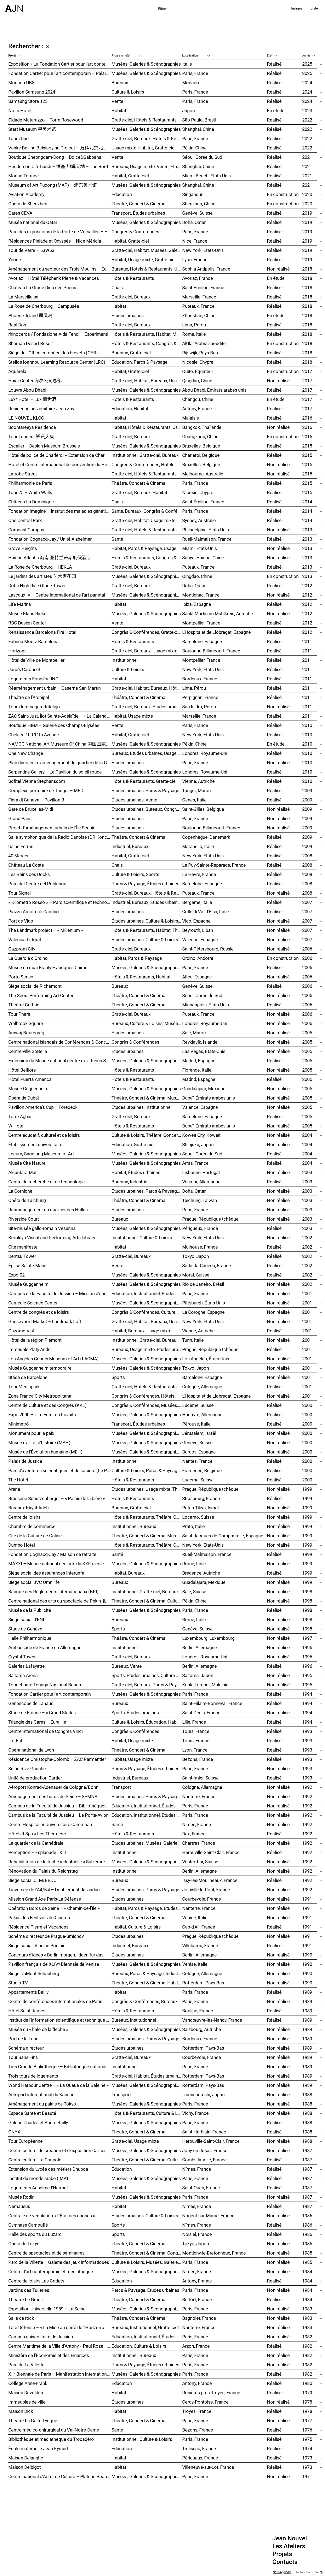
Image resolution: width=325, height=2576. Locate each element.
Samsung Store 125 (27, 101)
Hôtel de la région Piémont (35, 1340)
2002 (307, 1237)
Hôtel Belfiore (22, 1070)
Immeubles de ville (27, 2402)
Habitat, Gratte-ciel (130, 176)
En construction (283, 194)
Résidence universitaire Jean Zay (41, 408)
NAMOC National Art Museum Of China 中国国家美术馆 (60, 744)
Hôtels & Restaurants (133, 278)
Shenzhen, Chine (198, 204)
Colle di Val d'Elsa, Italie (205, 911)
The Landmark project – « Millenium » (45, 930)
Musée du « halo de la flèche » (38, 2029)
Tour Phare (19, 1014)
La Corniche (20, 1191)
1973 (307, 2458)
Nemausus (19, 2206)
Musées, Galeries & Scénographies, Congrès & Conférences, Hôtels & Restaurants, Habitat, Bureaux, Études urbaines (147, 1862)
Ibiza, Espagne (196, 604)
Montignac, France (200, 595)
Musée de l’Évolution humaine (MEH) (45, 1452)
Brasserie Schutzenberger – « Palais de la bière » (56, 1498)
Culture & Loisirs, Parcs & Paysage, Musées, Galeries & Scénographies (147, 1470)
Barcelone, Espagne (202, 641)
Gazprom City (21, 949)
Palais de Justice (25, 1461)
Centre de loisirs (24, 1517)
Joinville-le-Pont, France (206, 1890)
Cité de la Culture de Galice (35, 1536)
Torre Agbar (20, 1116)
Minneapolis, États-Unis (205, 1005)
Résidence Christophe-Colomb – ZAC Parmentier (57, 1759)
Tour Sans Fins (23, 2057)
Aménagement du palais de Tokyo (42, 2104)
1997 (307, 1638)
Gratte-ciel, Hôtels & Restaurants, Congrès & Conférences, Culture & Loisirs (147, 530)
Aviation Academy (26, 194)
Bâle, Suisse (194, 1591)
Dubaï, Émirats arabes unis (208, 1098)
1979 (307, 2393)
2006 (307, 949)
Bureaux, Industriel (130, 1182)
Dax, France (194, 1834)
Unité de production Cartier (35, 1778)
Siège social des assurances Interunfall (47, 1573)
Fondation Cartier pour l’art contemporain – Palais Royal (60, 73)
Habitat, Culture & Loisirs (136, 1927)
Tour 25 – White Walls (30, 492)
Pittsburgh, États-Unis (203, 1303)
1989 (307, 1992)
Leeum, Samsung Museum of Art (41, 1154)
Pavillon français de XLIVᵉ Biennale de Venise (53, 1964)
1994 (307, 1694)
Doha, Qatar (194, 222)
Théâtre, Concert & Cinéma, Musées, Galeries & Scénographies (147, 1098)
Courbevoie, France (201, 1899)
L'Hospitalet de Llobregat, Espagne (216, 632)
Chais (117, 287)
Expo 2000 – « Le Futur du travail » (42, 1414)
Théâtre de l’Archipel (28, 697)
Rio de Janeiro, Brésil (203, 1284)
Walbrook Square (25, 1023)
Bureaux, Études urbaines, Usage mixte (147, 753)
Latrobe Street (22, 474)
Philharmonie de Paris (30, 483)
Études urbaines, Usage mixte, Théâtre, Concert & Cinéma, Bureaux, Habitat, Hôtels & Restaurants (147, 1489)
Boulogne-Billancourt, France (211, 651)
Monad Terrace (23, 176)
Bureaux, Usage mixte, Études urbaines (147, 1349)
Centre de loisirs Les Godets (36, 2281)
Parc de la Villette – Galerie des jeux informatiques (58, 2262)
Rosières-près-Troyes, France (211, 2393)
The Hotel (18, 1480)
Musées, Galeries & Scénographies (146, 64)
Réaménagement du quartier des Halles (48, 1210)
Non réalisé (278, 269)
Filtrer (162, 8)
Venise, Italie (194, 1917)
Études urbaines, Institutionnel (142, 1107)
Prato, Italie (193, 1526)
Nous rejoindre (282, 2572)
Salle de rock (21, 2318)
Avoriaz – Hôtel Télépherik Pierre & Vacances (53, 278)
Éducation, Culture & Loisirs (139, 2346)
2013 (307, 530)
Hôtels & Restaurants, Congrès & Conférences (147, 343)
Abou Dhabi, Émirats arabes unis (214, 390)
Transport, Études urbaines (138, 213)
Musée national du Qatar (32, 222)
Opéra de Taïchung (27, 1200)
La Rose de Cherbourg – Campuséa (43, 306)
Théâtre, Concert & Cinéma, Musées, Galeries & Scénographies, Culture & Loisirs (147, 1536)
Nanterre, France (199, 1796)
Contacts (284, 2562)
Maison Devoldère (26, 2393)
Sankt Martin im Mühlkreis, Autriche (217, 613)
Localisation (196, 55)
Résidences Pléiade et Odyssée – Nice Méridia (54, 241)
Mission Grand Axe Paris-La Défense (44, 1899)
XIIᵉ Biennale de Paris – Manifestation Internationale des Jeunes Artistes (60, 2374)
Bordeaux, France (199, 679)
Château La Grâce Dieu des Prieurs (43, 287)
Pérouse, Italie (196, 1424)
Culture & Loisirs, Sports (135, 874)
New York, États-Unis (203, 250)
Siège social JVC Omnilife (34, 1582)
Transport (121, 1787)
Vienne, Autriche (198, 781)
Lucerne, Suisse (198, 1405)
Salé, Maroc (194, 1033)
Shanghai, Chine (198, 129)
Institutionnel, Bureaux (134, 1526)
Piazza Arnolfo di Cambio (33, 911)
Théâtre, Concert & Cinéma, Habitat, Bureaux (147, 1983)
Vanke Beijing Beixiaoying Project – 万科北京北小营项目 (60, 148)
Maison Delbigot (24, 2467)
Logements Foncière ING (33, 679)
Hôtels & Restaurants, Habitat (141, 977)
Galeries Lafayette (26, 1666)
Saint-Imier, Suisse (200, 1778)
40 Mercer (18, 856)
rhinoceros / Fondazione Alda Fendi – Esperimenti (58, 334)
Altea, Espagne (197, 977)
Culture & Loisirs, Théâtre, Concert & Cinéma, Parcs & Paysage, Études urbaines (147, 1135)
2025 (307, 64)
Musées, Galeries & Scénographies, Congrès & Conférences (147, 1433)
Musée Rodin (21, 2197)
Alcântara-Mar (22, 1172)
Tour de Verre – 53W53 (31, 250)
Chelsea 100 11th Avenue (33, 735)
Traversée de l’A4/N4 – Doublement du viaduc (54, 1890)
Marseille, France (199, 297)
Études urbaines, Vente (134, 800)
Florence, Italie (196, 1070)
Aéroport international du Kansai (40, 2094)
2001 (307, 1293)
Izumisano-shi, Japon (203, 2094)
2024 (307, 82)
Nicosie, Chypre (197, 362)
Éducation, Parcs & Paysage (139, 362)
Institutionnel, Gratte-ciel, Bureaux (145, 455)
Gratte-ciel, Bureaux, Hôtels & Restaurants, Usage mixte (147, 138)
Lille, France (194, 1722)
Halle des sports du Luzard (35, 2234)
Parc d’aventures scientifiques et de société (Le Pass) (60, 1470)
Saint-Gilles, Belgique (203, 809)
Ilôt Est (15, 1740)
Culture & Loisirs (128, 92)
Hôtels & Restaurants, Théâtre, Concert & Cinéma (147, 1545)
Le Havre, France (199, 874)
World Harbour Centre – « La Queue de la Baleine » (58, 2085)
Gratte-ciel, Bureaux (131, 297)
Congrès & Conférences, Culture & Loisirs (147, 1312)
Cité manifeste (23, 1247)
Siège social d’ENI (26, 1619)
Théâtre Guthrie (23, 1005)
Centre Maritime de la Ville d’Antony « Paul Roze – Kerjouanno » (60, 2346)
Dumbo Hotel (21, 1545)
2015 (307, 446)
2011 (307, 641)
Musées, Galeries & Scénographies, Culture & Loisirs (147, 2271)
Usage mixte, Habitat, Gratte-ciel (144, 148)
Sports (118, 1377)
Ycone (14, 259)
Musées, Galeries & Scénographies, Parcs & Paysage (147, 595)
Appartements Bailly (28, 1992)
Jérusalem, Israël (199, 1433)
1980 (307, 2383)
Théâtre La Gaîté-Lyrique (32, 2420)
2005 (307, 1033)
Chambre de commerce (32, 1526)
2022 (307, 120)
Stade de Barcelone (27, 1377)
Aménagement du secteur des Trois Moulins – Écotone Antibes (60, 269)
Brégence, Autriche (201, 1573)
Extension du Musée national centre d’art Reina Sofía (60, 1061)
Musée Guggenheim (28, 1088)
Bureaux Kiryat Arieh (28, 1508)
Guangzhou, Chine (200, 436)
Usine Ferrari (20, 846)
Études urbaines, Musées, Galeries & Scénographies (147, 1843)
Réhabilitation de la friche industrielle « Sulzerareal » (60, 1862)
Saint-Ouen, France (201, 2188)
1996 (307, 1647)
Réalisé (274, 64)
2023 (307, 110)
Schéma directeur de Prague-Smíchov (46, 1936)
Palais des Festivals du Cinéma (39, 1917)
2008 (307, 856)
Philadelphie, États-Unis (205, 530)
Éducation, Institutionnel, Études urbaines (147, 1293)
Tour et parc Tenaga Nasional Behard (45, 1685)
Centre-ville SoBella (27, 1051)
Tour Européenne (25, 2141)
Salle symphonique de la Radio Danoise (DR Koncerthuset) (60, 837)
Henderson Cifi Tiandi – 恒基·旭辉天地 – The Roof (58, 166)
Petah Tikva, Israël (200, 1508)
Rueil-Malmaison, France (207, 539)
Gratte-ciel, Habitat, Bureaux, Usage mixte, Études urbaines (147, 1321)
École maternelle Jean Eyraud (38, 2448)
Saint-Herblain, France (204, 2132)
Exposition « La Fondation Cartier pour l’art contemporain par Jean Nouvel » (60, 64)
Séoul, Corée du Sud (202, 157)
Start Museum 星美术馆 (32, 129)
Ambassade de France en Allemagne (44, 1647)
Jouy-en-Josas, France (204, 2150)
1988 (307, 2094)
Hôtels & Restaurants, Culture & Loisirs (147, 2113)
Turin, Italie (193, 1340)
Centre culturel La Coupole (34, 2160)
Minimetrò (18, 1424)
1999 (307, 1489)
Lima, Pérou (194, 325)
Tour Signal (19, 893)
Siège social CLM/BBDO (32, 1880)
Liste (314, 8)
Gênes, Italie (194, 800)
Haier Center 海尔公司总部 (35, 381)
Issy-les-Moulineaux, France (210, 1880)
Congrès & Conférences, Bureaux (145, 2001)
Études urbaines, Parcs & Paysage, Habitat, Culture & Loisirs (147, 1796)
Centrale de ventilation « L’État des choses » (51, 2216)
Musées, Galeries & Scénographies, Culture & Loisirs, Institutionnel (147, 2476)
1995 (307, 1675)
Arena (14, 1489)
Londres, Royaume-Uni (204, 753)
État (272, 55)
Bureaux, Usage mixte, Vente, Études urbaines (147, 166)
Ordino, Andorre (197, 958)
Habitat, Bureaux (128, 1573)
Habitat (119, 110)
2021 (307, 157)
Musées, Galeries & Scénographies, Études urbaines (147, 2085)
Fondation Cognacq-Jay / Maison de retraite (52, 1554)
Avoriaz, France (197, 278)
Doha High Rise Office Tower (37, 585)
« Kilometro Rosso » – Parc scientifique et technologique (60, 902)
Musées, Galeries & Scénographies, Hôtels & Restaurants (147, 1061)
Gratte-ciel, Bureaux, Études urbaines (147, 707)
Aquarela (17, 371)
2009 (307, 790)
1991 (307, 1899)
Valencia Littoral (24, 939)
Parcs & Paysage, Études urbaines (145, 884)
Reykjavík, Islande (199, 1042)
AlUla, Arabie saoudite (204, 343)
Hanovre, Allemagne (202, 1414)
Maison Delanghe (25, 2458)
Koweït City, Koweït (201, 1135)
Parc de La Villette (26, 2365)
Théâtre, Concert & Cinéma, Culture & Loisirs (147, 1601)
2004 (307, 1135)
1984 (307, 2271)
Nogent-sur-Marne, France (208, 2216)
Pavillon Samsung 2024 (31, 92)
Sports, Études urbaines (135, 1713)
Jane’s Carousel (24, 669)
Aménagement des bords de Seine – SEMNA (52, 1796)
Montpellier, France (201, 623)
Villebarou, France (200, 1945)
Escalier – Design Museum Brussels (44, 446)
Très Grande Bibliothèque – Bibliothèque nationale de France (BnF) (60, 2066)
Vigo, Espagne (196, 921)
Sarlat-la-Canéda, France (206, 1265)
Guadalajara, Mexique (204, 1088)
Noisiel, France (197, 2234)
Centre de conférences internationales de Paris (55, 2001)
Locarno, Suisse (198, 1517)
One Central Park (25, 520)
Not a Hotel (19, 110)
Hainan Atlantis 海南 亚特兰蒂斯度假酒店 (49, 558)
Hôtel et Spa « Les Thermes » (37, 1834)
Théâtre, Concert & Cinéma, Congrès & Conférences (147, 2253)
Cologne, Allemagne (202, 1387)
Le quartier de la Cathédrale (35, 1843)
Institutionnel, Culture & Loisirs (142, 1237)
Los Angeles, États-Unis (205, 1359)
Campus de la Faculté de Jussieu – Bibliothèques (57, 1806)
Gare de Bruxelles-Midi (30, 809)
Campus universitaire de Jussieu (40, 2337)
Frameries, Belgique (202, 1470)
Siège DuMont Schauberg (33, 1973)
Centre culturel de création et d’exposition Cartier (57, 2150)
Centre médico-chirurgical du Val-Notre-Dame (53, 2430)
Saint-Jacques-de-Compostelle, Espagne (222, 1536)
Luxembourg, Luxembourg (208, 1638)
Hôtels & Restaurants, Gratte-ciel (144, 781)
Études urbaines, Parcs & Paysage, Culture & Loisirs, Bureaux (147, 1191)
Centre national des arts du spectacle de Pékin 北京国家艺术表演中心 (60, 1601)
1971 (307, 2476)
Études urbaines (128, 315)
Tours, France (195, 1731)
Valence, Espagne (200, 939)
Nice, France (194, 241)
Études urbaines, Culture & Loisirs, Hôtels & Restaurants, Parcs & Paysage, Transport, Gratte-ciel (147, 921)
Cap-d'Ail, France (198, 1927)
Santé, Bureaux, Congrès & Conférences (147, 511)
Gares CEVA (20, 213)
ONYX (14, 2132)
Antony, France (197, 408)
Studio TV (18, 1983)
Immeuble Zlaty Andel (30, 1349)
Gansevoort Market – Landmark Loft (45, 1321)
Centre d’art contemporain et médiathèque (50, 2271)
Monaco (190, 82)
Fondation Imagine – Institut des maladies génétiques (60, 511)
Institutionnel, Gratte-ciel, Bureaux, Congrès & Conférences (147, 1340)
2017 (307, 371)
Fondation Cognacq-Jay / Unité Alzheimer (50, 539)
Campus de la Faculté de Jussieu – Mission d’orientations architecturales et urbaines (60, 1293)
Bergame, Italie (197, 902)
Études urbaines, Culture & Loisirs (145, 2216)
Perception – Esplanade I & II (37, 1852)
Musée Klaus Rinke (27, 613)
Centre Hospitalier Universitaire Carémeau (50, 1824)
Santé (117, 539)
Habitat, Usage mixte (132, 716)
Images (296, 8)
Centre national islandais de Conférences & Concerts (60, 1042)
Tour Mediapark (24, 1387)
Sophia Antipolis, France (206, 269)
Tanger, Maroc (196, 790)
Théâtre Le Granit (25, 2299)
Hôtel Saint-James (26, 2011)
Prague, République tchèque (210, 1219)
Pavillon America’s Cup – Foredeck (43, 1107)
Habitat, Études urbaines (136, 1172)
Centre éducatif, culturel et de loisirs (44, 1135)
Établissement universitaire (35, 1144)
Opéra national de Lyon (31, 1750)
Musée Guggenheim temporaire (40, 1368)
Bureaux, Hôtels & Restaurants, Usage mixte (147, 269)
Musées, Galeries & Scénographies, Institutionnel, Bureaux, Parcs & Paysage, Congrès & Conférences (147, 967)
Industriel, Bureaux (130, 846)
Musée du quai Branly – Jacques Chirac (47, 967)
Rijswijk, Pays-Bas (200, 353)
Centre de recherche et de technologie (46, 1182)
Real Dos (17, 325)
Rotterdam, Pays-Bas (203, 1983)
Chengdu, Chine (197, 399)
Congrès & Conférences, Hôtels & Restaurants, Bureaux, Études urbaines (147, 1396)
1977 (307, 2420)
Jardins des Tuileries (28, 2290)
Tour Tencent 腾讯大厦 (31, 436)
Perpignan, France (200, 697)
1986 (307, 2216)
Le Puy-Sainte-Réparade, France (214, 865)
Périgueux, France (200, 1228)
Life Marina (19, 604)
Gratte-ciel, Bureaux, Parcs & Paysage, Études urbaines (147, 1685)
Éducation (122, 194)
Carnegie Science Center (33, 1303)
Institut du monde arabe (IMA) (38, 2178)
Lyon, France (194, 259)
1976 (307, 2430)
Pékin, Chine (194, 148)
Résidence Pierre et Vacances (38, 1927)
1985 (307, 2253)
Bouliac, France (197, 2011)
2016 (307, 418)
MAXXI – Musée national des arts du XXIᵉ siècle (56, 1564)
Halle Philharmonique (29, 1638)
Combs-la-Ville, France (204, 2160)
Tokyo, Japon (195, 1256)
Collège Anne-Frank (27, 2383)
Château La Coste (26, 865)
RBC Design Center (27, 623)
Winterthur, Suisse (200, 1862)
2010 (307, 725)
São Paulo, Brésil (199, 120)
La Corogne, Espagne (203, 1312)
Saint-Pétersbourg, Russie (208, 949)
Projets (282, 2554)
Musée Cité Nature (27, 1163)
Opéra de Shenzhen (27, 204)
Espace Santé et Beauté (32, 2113)
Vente (117, 101)
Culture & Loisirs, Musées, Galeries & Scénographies (147, 2262)
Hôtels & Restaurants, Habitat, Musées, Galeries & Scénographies (147, 334)
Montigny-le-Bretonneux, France (214, 2253)
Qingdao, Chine (197, 381)
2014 (307, 502)
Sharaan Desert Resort (31, 343)
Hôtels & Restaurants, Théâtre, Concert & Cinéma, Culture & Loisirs (147, 1517)
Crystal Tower (22, 1657)
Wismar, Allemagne (201, 1182)
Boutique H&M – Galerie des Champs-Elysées (53, 725)
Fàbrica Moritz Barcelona (33, 641)
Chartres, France (198, 1843)
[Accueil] (14, 6)
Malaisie (190, 418)
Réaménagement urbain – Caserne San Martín (54, 688)
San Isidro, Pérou (199, 707)
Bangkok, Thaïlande (201, 427)
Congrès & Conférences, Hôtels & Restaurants (147, 464)
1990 (307, 1955)
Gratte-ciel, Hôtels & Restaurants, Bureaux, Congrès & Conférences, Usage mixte (147, 1387)
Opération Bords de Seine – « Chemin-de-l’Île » (54, 1908)
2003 (307, 1172)
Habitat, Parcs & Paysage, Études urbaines (147, 1908)
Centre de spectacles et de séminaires (46, 2253)
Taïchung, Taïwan (199, 1200)
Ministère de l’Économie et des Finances (48, 2355)
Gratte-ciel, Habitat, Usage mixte (144, 520)
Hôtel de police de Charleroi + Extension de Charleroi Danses (60, 455)
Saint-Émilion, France (203, 287)
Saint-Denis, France (201, 1713)
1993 (307, 1731)
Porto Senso (20, 977)
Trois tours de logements (33, 2076)
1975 (307, 2439)
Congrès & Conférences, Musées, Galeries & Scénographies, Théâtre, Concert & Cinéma (147, 1405)
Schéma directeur (26, 2048)
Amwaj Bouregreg (26, 1033)
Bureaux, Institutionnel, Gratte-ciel (145, 2327)
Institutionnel (125, 660)
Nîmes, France (196, 1824)
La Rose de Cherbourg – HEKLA (40, 567)
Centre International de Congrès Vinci (45, 1731)
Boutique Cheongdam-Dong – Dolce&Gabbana (54, 157)
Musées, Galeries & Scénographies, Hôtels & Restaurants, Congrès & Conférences (147, 1452)
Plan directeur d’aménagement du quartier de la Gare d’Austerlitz (60, 762)
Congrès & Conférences (135, 232)
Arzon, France (196, 2346)
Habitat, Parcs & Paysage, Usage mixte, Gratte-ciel (147, 548)
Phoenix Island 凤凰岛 (30, 315)
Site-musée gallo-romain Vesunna (42, 1228)
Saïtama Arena (23, 1675)
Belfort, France (197, 2299)
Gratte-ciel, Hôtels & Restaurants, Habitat (147, 120)
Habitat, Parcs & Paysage (137, 958)
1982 (307, 2337)
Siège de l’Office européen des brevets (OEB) (53, 353)
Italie (187, 64)
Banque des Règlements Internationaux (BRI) (53, 1591)
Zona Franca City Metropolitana (39, 1396)
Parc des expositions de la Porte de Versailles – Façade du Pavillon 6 (60, 232)
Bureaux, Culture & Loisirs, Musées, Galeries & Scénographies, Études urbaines (147, 1023)
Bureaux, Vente (127, 1666)
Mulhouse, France (200, 1247)
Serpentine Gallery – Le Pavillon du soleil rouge (55, 772)
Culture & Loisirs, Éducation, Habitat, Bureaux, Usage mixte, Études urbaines (147, 1722)
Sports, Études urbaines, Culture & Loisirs (147, 1675)
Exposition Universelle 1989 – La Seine (47, 2309)
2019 (307, 213)
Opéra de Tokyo (24, 2243)
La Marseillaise (23, 297)
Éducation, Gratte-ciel (133, 1144)
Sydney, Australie (199, 520)
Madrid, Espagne (198, 1061)
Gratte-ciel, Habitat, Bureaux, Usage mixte (147, 381)
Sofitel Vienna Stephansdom (36, 781)
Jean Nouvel (289, 2538)
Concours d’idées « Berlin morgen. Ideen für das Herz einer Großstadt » (60, 1955)
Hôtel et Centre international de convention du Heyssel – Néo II (60, 464)
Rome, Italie (194, 334)
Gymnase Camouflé (28, 2225)
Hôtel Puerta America (30, 1079)
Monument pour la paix (31, 1433)
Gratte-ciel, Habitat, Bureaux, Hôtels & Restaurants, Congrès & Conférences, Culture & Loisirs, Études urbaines (147, 688)
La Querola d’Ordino (28, 958)
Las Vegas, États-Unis (203, 1051)
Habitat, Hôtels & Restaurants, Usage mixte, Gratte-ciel (147, 427)
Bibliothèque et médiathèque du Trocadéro (51, 2439)
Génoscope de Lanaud (30, 1703)
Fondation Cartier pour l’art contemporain (49, 1694)
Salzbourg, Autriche (201, 2029)
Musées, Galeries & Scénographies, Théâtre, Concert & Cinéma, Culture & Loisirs (147, 1303)
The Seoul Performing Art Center (40, 995)
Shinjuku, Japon (198, 1144)
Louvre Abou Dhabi (27, 390)
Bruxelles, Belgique (201, 446)
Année (308, 55)
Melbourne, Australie (202, 474)
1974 (307, 2448)
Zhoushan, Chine (199, 315)
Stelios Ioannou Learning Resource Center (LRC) (56, 362)
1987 (307, 2150)
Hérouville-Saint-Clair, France (211, 1852)
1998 (307, 1591)
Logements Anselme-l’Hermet (38, 2188)
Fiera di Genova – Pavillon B (36, 800)
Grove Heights (22, 548)
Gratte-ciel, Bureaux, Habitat (139, 492)
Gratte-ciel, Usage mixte (135, 2141)
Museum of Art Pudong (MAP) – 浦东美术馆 (52, 185)
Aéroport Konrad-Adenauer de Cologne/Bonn (53, 1787)
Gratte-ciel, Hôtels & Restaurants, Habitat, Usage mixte (147, 474)
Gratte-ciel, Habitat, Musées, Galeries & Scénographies (147, 250)
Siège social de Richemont (35, 986)
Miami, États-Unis (199, 548)
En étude (276, 110)
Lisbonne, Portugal (201, 1172)
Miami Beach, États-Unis (206, 176)
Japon (188, 110)
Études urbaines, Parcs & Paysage (145, 790)
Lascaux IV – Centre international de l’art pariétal (56, 595)
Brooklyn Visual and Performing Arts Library (51, 1237)
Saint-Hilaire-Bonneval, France (212, 1703)
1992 (307, 1787)
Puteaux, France (198, 306)
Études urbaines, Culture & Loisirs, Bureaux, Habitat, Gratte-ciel (147, 939)
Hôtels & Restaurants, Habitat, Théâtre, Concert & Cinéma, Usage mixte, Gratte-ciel (147, 930)
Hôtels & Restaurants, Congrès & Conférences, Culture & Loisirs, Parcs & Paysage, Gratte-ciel (147, 558)
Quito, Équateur (197, 371)
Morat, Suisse (195, 1275)
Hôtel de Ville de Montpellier (36, 660)
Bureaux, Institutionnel (134, 2020)
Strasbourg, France (201, 1498)
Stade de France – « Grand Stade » (42, 1713)
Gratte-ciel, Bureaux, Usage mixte (144, 651)
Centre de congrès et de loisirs (38, 1312)
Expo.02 (16, 1275)
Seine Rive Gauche (27, 1768)
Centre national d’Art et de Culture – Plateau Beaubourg (60, 2476)
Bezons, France (197, 1759)
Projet (15, 55)
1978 (307, 2402)
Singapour (192, 194)
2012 (307, 585)
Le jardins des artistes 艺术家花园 (42, 576)
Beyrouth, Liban (197, 930)
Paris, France (195, 73)
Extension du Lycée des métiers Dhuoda (48, 2169)
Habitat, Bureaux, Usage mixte (141, 1331)
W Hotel (16, 1126)
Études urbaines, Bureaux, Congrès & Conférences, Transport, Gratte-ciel (147, 809)
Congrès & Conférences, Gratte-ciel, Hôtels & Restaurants (147, 632)
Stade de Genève (25, 1629)
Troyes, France (196, 2411)
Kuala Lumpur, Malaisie (205, 1685)
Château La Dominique (31, 502)
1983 (307, 2309)
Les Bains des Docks (29, 874)
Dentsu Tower (22, 1256)
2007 (307, 902)
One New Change (25, 753)
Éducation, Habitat (130, 408)
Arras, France (195, 1163)
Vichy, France (195, 2113)
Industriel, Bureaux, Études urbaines (147, 902)
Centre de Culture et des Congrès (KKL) (47, 1405)
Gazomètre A (21, 1331)
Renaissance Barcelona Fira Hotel (42, 632)
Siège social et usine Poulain (36, 1945)
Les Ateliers (288, 2546)
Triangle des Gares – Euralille (37, 1722)
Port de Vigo (20, 921)
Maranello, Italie (198, 846)
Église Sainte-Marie (27, 1265)
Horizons (17, 651)
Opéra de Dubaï (23, 1098)
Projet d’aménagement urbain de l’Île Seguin (52, 828)
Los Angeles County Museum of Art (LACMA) (53, 1359)
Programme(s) (127, 55)
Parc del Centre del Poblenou (37, 884)
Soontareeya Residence (32, 427)
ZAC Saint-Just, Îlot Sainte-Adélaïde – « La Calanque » (60, 716)
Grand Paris (20, 818)
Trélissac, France (199, 2448)
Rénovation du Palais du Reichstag (43, 1871)
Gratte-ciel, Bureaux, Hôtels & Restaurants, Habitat (147, 893)
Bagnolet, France (199, 2318)
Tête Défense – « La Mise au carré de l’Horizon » (56, 2327)
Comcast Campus (26, 530)
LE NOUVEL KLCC (26, 418)
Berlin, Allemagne (199, 1647)
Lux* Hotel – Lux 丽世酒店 (34, 399)
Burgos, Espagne (199, 1452)
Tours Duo (18, 138)
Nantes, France (197, 1461)
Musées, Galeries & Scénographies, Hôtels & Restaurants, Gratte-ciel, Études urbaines (147, 576)
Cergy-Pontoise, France (205, 2402)
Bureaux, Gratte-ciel (131, 353)
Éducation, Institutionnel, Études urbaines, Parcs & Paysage (147, 2337)
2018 (307, 269)
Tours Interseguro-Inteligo (34, 707)
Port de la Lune (23, 2039)
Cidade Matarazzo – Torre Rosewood (45, 120)
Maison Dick (20, 2411)
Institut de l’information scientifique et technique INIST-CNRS (60, 2020)
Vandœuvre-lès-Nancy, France (212, 2020)
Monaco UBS (21, 82)
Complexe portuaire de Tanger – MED (45, 790)
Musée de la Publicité (29, 1610)
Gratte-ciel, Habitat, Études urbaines (147, 2076)
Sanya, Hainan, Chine (203, 558)
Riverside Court (23, 1219)
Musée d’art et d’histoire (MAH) (39, 1442)
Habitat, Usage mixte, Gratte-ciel (144, 259)
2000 (307, 1405)
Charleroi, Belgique (201, 455)
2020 (307, 194)
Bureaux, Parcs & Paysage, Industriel (147, 1973)
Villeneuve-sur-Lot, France (208, 2467)
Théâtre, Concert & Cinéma (138, 204)
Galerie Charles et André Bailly (38, 2122)
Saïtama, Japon (197, 1675)
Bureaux (120, 82)
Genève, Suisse (197, 213)
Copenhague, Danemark (206, 837)
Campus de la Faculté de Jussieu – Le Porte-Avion (58, 1815)
